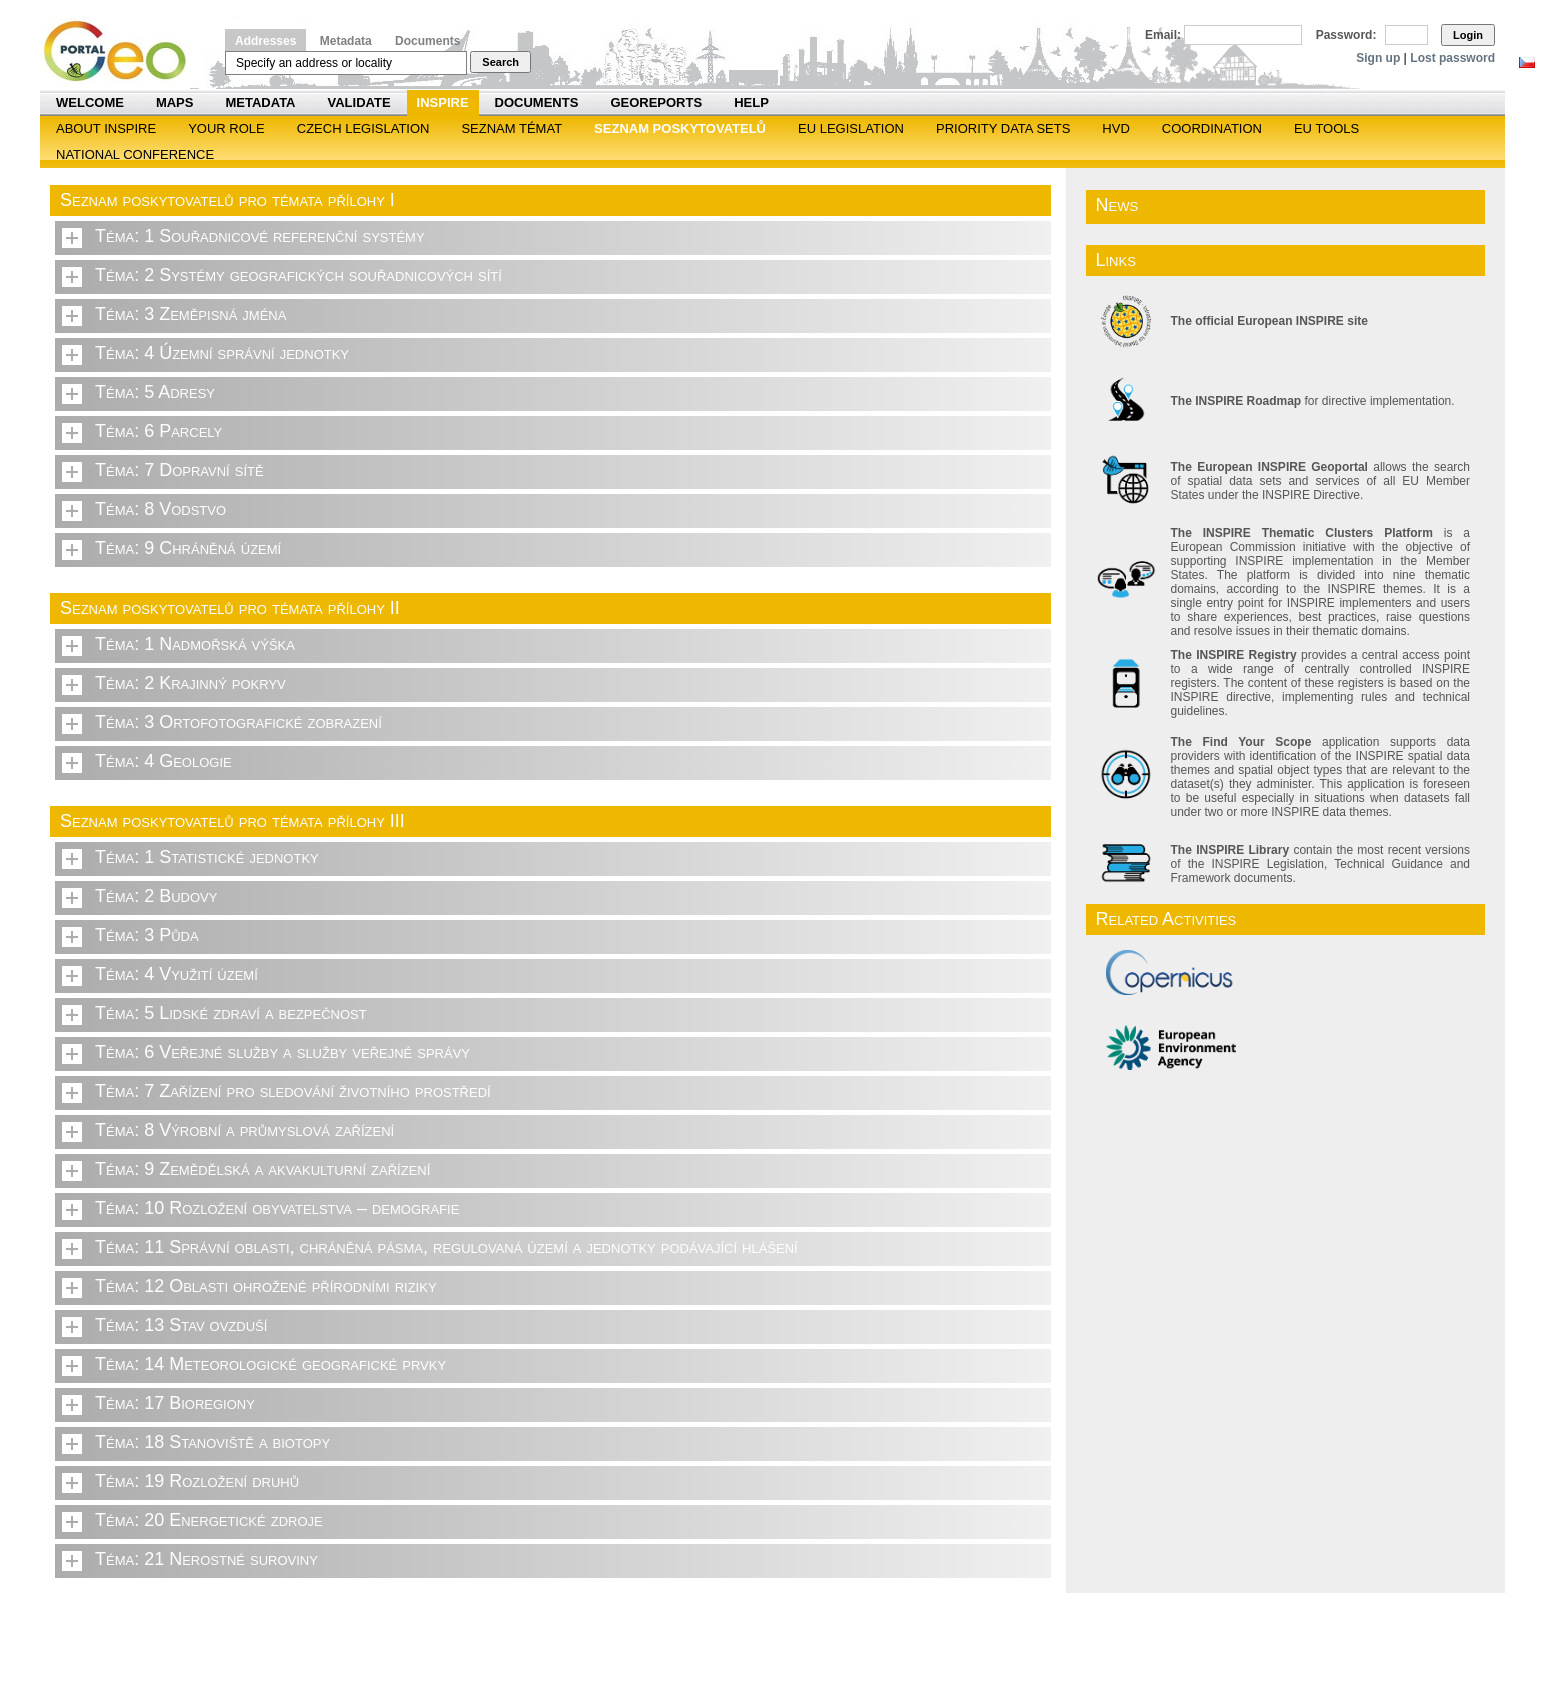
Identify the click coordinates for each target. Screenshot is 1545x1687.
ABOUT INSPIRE (106, 128)
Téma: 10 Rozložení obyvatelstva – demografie (277, 1208)
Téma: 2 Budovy (156, 896)
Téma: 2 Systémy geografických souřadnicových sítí (298, 275)
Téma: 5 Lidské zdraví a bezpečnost (231, 1013)
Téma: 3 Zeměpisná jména (190, 314)
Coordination (1212, 128)
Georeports (656, 102)
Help (751, 102)
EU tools (1326, 128)
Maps (175, 102)
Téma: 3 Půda (147, 935)
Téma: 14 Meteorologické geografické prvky (270, 1364)
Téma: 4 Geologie (163, 761)
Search (500, 62)
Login (1468, 35)
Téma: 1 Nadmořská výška (195, 644)
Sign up (1378, 58)
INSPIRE (443, 102)
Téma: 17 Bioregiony (175, 1403)
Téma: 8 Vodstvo (160, 509)
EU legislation (851, 128)
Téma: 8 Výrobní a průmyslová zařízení (244, 1130)
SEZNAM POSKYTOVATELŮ (680, 128)
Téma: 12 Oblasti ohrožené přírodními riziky (266, 1286)
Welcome (90, 102)
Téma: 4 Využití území (176, 974)
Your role (226, 128)
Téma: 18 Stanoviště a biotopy (212, 1442)
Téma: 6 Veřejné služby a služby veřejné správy (282, 1052)
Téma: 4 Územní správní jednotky (222, 353)
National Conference (135, 154)
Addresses (265, 41)
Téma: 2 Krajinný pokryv (190, 683)
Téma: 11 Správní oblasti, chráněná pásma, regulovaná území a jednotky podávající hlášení (446, 1247)
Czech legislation (363, 128)
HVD (1115, 128)
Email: (1163, 35)
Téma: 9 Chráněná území (188, 548)
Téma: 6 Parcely (158, 431)
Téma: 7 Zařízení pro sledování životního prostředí (293, 1091)
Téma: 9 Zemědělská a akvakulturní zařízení (262, 1169)
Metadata (346, 41)
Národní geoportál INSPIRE (122, 51)
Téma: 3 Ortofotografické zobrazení (238, 722)
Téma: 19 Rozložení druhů (197, 1481)
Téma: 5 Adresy (155, 392)
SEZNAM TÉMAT (511, 128)
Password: (1346, 35)
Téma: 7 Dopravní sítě (179, 470)
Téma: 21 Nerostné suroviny (206, 1559)
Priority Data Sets (1003, 128)
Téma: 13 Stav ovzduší (181, 1325)
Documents (427, 41)
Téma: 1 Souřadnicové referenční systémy (260, 236)
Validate (359, 102)
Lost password (1452, 58)
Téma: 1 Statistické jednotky (207, 857)
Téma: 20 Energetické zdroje (209, 1520)
